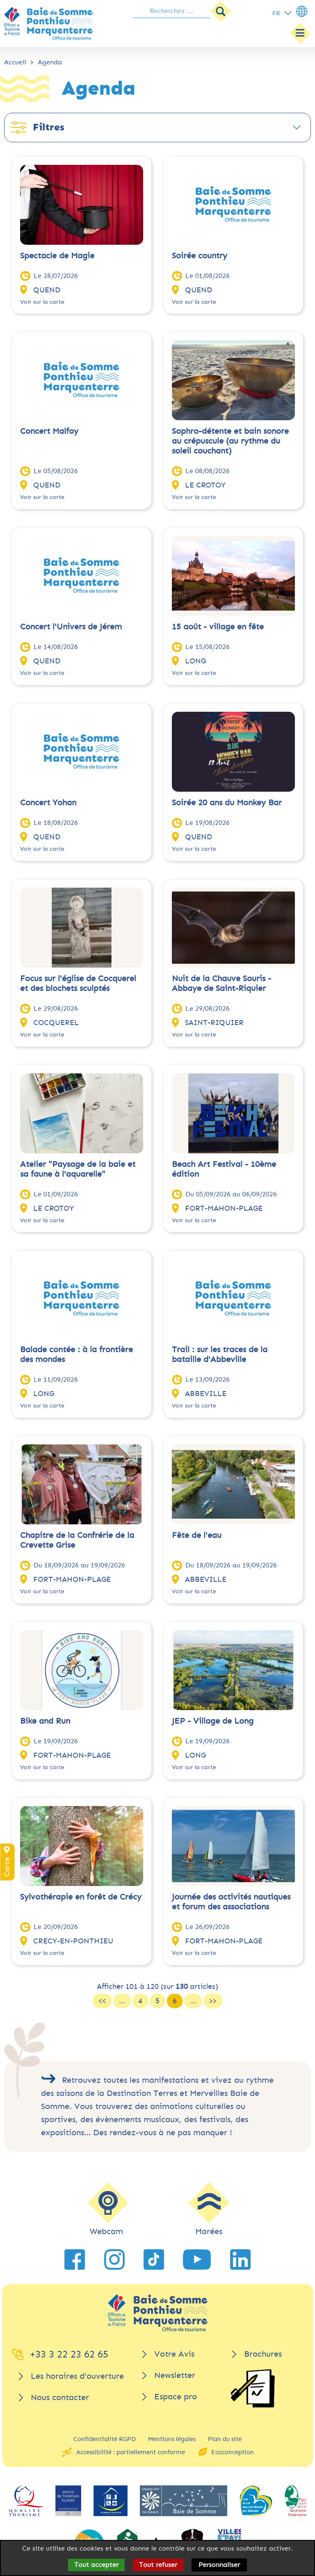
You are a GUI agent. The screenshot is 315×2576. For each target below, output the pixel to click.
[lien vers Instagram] (114, 2259)
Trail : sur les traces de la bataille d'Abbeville (219, 1354)
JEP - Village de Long (212, 1721)
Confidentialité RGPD (104, 2439)
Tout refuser (158, 2565)
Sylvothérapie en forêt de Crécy (81, 1897)
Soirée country (199, 255)
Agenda (50, 62)
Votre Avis (174, 2354)
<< (102, 2000)
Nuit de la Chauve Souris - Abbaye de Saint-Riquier (221, 983)
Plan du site (225, 2439)
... (122, 2000)
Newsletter (174, 2375)
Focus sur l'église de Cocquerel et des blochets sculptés (78, 983)
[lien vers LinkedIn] (240, 2259)
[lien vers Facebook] (74, 2259)
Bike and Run (45, 1721)
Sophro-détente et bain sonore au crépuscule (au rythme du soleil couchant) (230, 441)
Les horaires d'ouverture (77, 2376)
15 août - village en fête (218, 626)
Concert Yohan (48, 802)
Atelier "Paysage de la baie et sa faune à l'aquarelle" (77, 1169)
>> (213, 2000)
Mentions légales (172, 2439)
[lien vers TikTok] (154, 2259)
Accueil (15, 62)
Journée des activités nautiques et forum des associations (231, 1901)
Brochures (263, 2354)
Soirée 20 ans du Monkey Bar (227, 802)
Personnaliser (219, 2565)
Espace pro (175, 2396)
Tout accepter (96, 2565)
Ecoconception (232, 2452)
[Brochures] (253, 2388)
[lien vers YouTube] (197, 2259)
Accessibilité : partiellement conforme (130, 2452)
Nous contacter (60, 2397)
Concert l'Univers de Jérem (71, 626)
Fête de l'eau (196, 1535)
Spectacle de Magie (57, 255)
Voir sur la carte (42, 301)
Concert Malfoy (49, 431)
